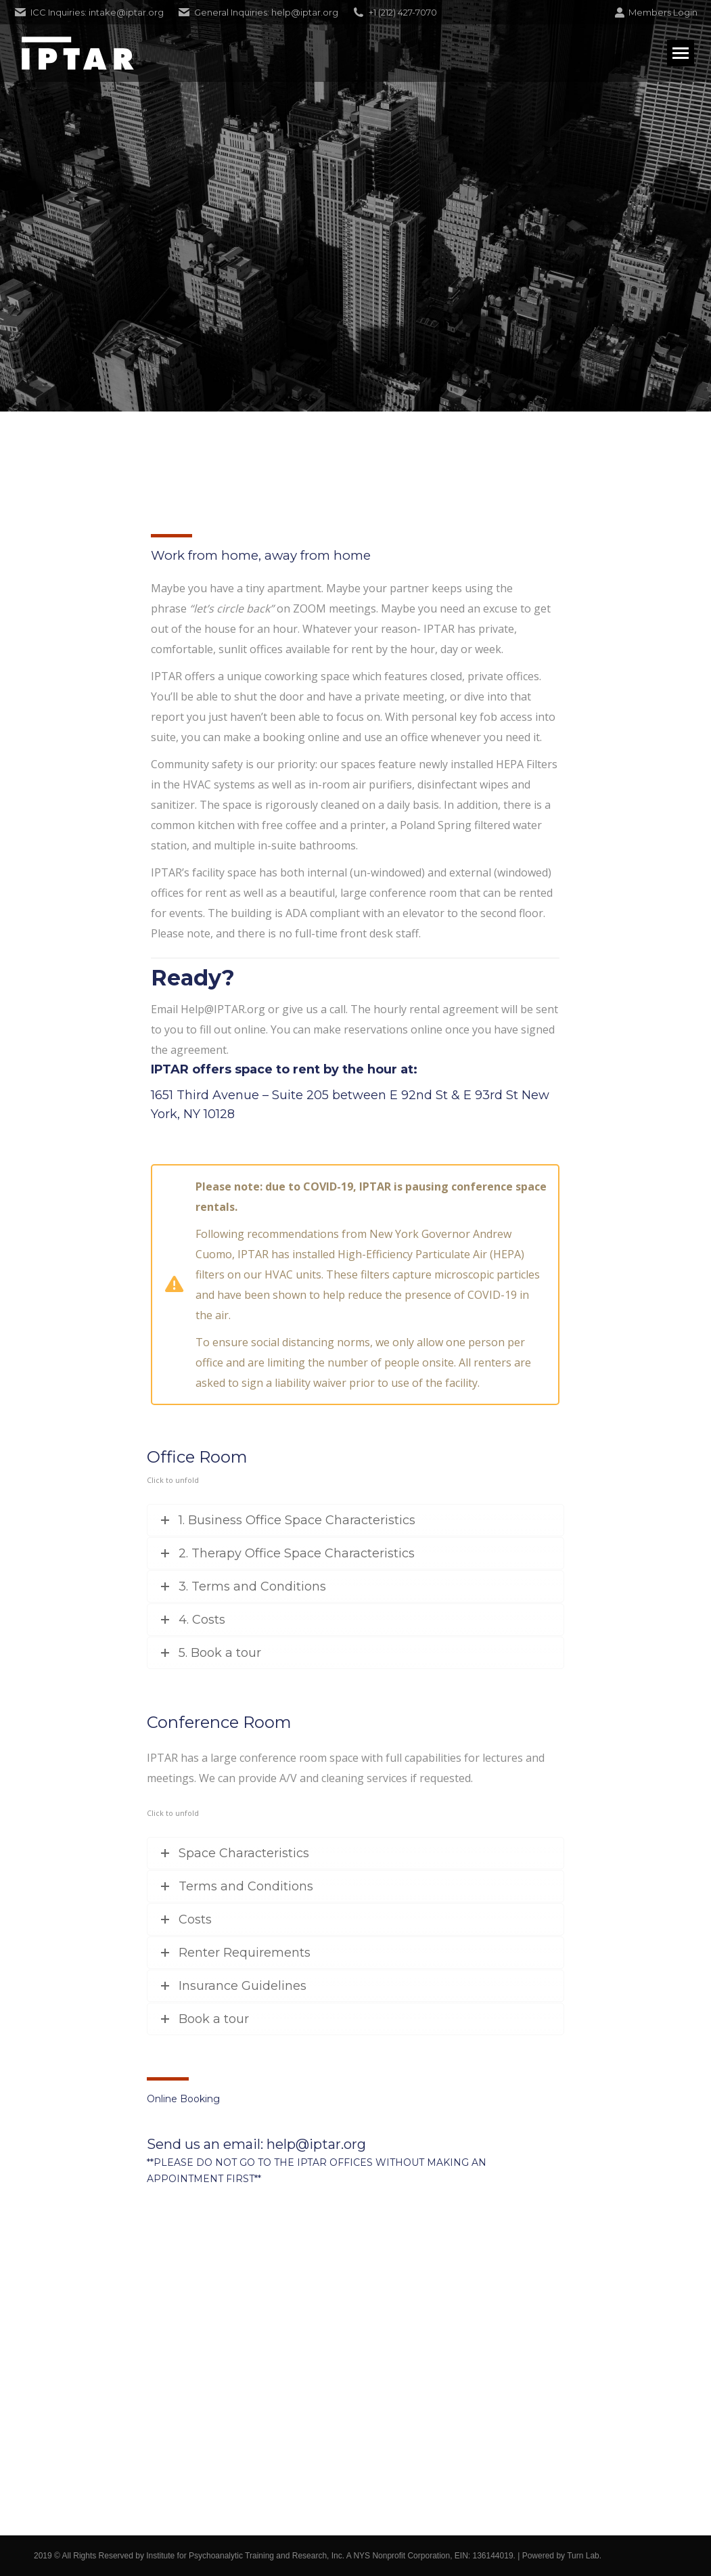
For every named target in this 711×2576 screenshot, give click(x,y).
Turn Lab (583, 2555)
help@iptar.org (316, 2144)
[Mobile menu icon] (680, 53)
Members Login (655, 12)
